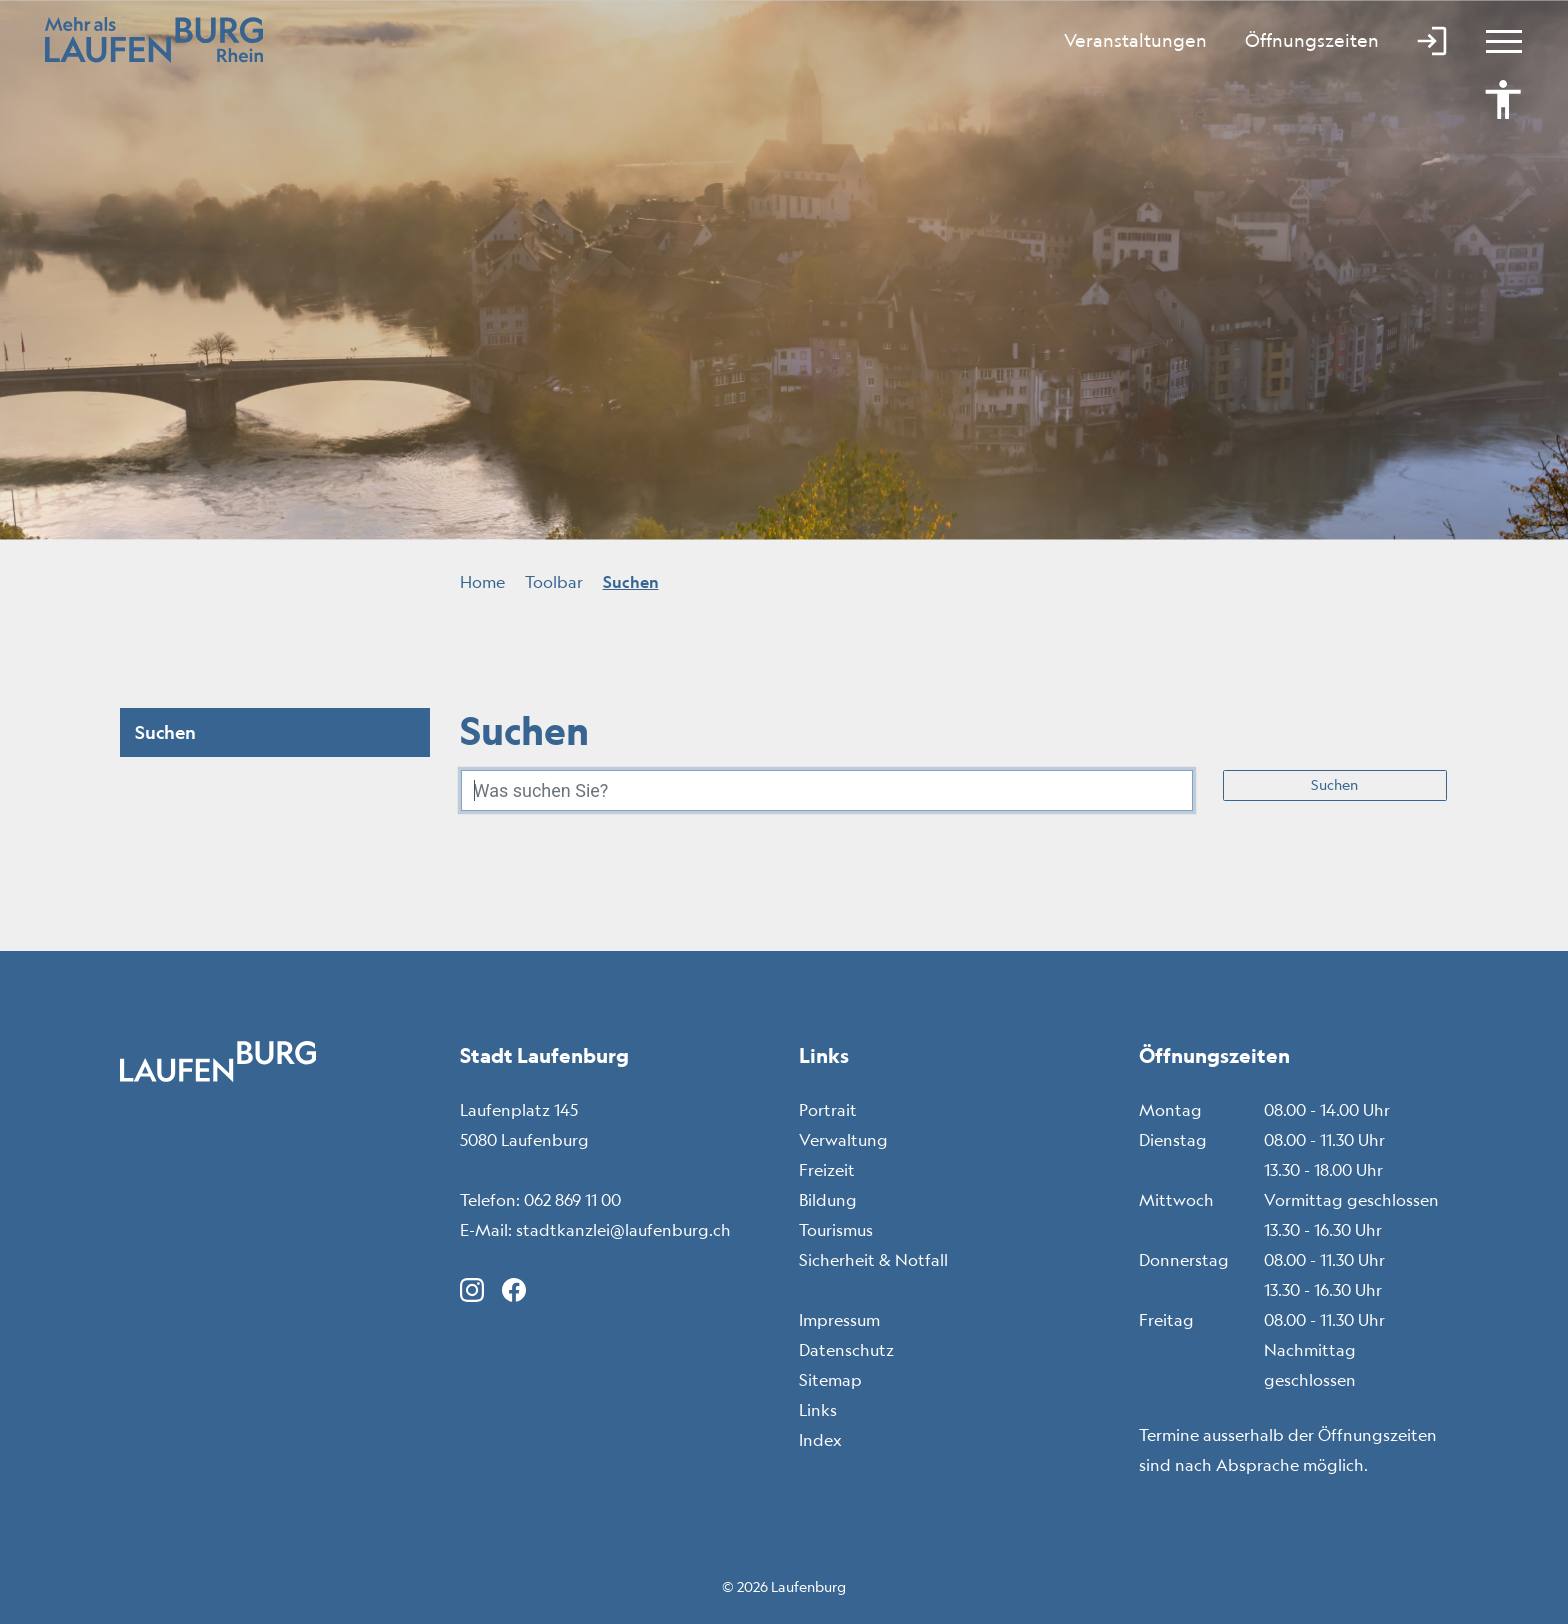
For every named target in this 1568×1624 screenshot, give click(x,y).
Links (818, 1410)
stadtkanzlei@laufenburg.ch (623, 1230)
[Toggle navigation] (1495, 40)
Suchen (1334, 785)
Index (820, 1440)
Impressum (839, 1320)
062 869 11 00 (572, 1200)
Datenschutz (846, 1350)
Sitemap (830, 1380)
